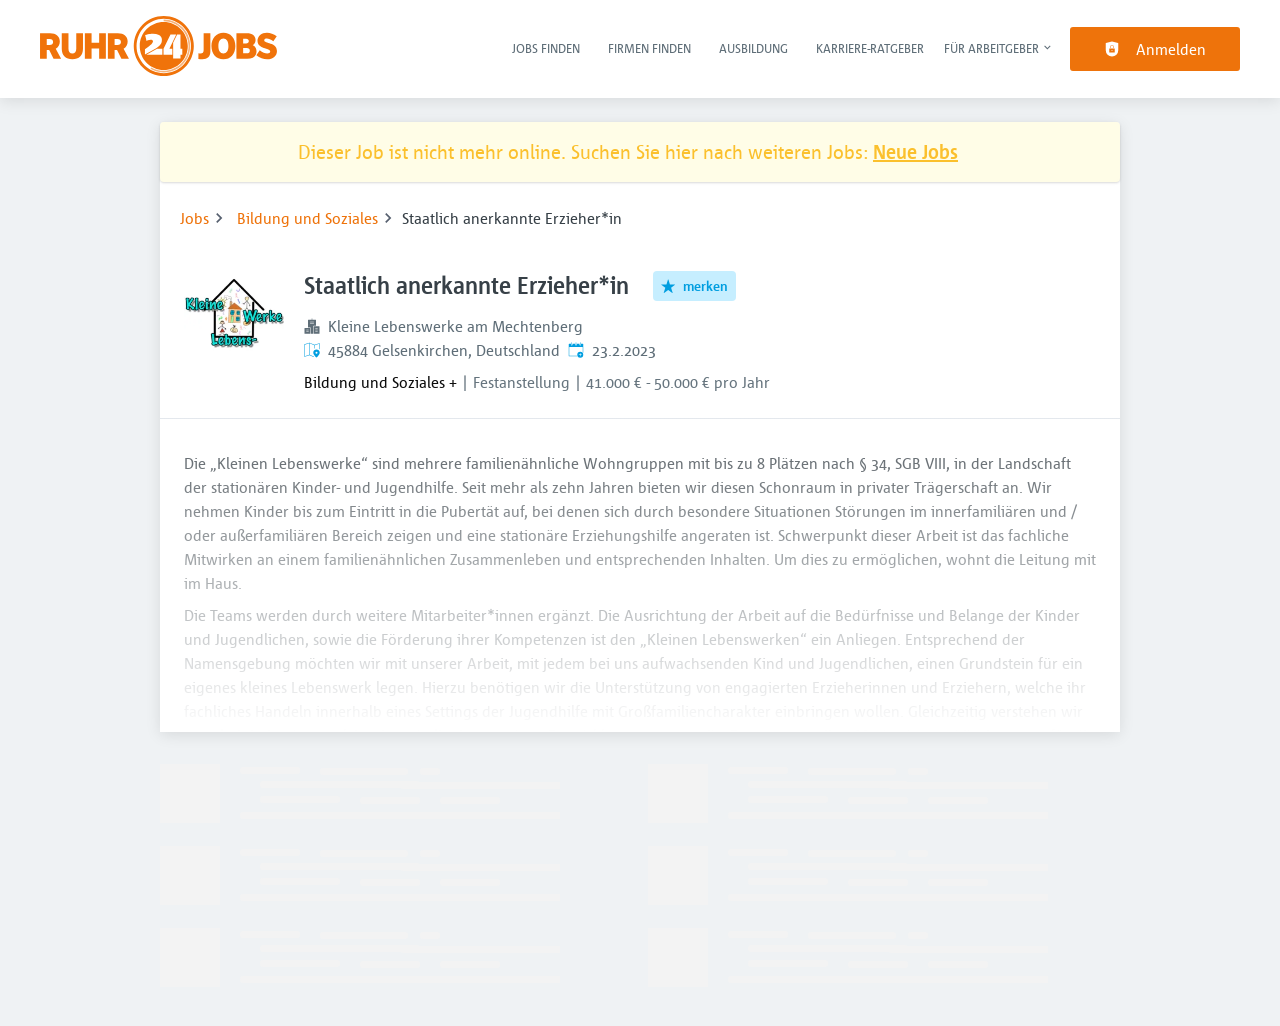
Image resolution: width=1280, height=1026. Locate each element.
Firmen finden (649, 48)
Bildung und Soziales (307, 218)
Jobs (194, 218)
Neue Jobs (915, 151)
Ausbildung (753, 48)
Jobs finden (546, 48)
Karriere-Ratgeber (870, 48)
